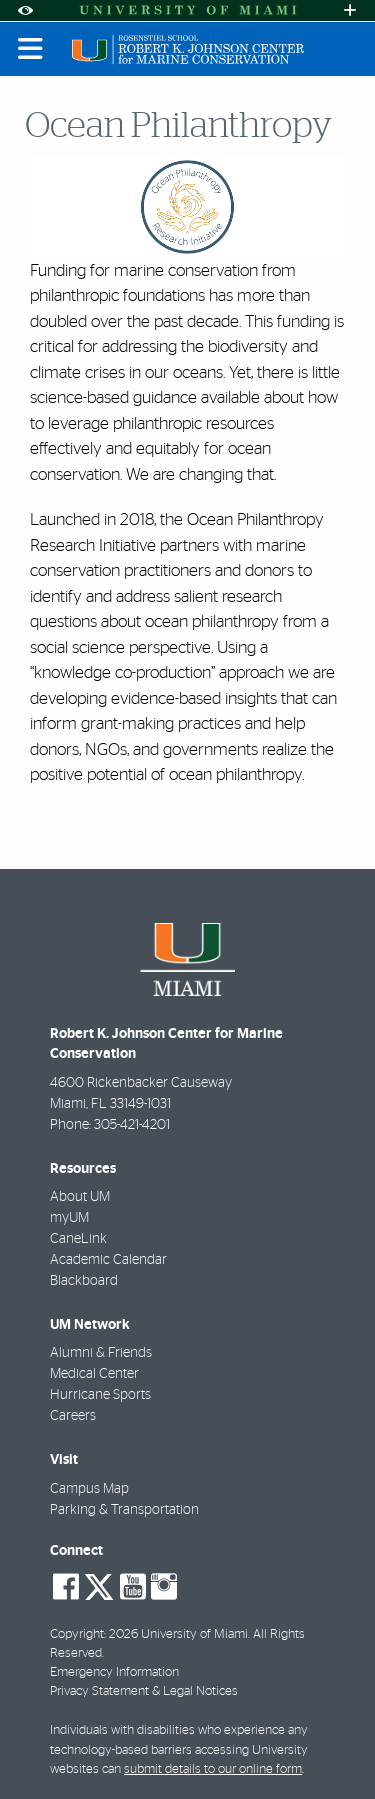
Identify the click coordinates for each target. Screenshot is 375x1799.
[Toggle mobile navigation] (31, 49)
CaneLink (78, 1239)
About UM (80, 1197)
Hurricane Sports (100, 1395)
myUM (69, 1218)
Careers (73, 1416)
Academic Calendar (108, 1260)
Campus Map (89, 1489)
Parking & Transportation (124, 1510)
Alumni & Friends (101, 1353)
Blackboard (84, 1281)
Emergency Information (114, 1672)
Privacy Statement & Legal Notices (144, 1691)
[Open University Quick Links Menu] (350, 10)
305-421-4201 (132, 1125)
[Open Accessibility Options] (25, 10)
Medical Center (94, 1374)
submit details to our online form (213, 1769)
